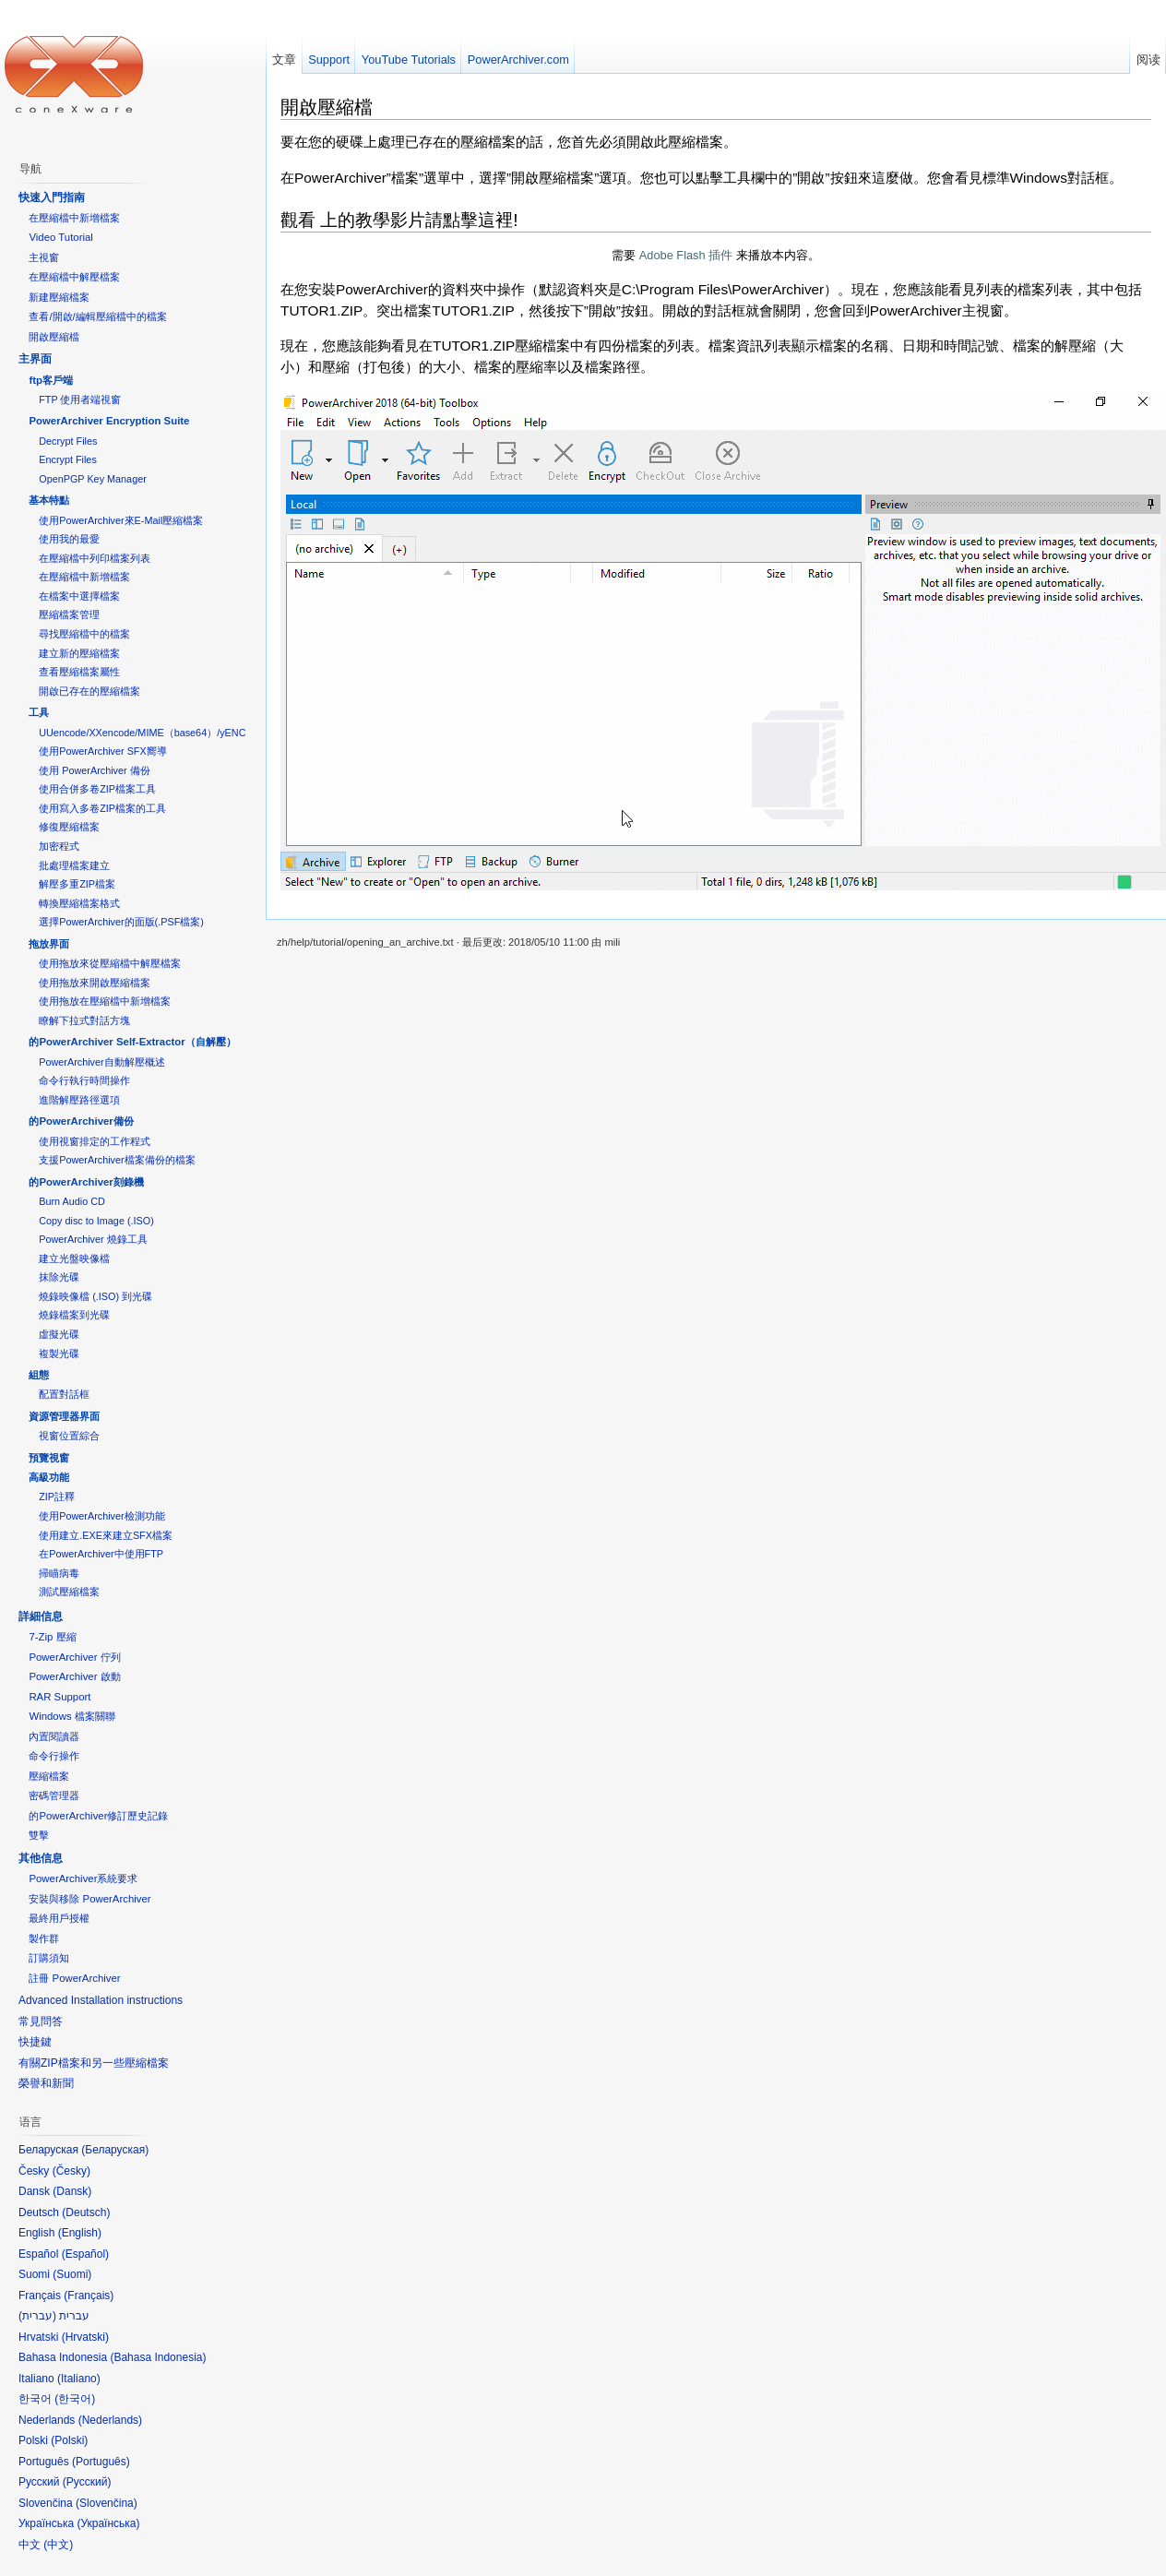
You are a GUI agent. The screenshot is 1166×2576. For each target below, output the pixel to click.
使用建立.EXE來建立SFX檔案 (106, 1535)
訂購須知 (49, 1957)
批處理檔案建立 (74, 865)
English (80, 2232)
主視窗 (44, 257)
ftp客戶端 (51, 380)
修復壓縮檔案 (69, 826)
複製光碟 (59, 1353)
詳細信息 (40, 1616)
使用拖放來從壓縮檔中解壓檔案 (110, 963)
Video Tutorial (60, 237)
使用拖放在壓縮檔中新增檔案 (105, 1001)
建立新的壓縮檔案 (79, 653)
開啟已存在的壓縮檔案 (89, 691)
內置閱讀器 (54, 1736)
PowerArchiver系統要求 (83, 1878)
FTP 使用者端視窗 (80, 399)
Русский (87, 2481)
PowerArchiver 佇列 (74, 1657)
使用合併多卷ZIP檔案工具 (97, 788)
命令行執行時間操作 (84, 1080)
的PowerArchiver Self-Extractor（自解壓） (132, 1041)
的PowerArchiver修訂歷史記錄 (98, 1815)
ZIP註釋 (57, 1496)
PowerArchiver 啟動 (74, 1676)
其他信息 (40, 1858)
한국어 (74, 2398)
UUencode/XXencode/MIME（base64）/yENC (142, 732)
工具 (39, 712)
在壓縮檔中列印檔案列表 (94, 558)
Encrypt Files (68, 459)
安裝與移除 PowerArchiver (89, 1898)
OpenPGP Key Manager (93, 478)
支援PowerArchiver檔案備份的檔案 (117, 1159)
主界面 (35, 358)
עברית (37, 2315)
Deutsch (85, 2212)
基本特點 (49, 500)
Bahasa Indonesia (157, 2357)
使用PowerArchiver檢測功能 (101, 1515)
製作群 (44, 1938)
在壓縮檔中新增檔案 (74, 217)
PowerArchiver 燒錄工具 (93, 1239)
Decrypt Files (68, 441)
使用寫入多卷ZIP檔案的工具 (102, 808)
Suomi (72, 2274)
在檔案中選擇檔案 (79, 596)
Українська (108, 2523)
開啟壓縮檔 (326, 106)
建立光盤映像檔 (74, 1258)
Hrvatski (85, 2337)
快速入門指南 (51, 197)
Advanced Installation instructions (100, 2000)
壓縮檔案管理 (69, 614)
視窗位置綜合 (69, 1435)
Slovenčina (106, 2503)
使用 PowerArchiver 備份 (94, 770)
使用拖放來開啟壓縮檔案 (94, 982)
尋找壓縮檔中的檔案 (84, 633)
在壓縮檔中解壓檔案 (74, 276)
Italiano (79, 2378)
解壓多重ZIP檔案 (77, 883)
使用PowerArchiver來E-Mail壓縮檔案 (121, 520)
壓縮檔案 (49, 1776)
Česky (71, 2171)
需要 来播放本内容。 (716, 255)
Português (101, 2461)
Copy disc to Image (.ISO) (96, 1220)
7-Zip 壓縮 (52, 1636)
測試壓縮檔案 (69, 1591)
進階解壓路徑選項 (79, 1099)
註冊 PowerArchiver (74, 1978)
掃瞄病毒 (59, 1573)
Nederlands (110, 2420)
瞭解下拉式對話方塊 (84, 1020)
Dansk (72, 2191)
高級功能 (49, 1477)
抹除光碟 (59, 1276)
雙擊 (39, 1835)
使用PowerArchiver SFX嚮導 (102, 751)
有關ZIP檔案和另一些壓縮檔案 (93, 2063)
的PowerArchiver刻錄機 (86, 1181)
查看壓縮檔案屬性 (79, 671)
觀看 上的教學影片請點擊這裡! (399, 220)
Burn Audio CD (72, 1201)
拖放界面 (49, 943)
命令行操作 (54, 1755)
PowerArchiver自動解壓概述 (101, 1061)
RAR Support (59, 1696)
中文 (58, 2544)
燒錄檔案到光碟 (74, 1314)
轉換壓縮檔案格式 (79, 903)
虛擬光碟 (59, 1334)
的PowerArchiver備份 (81, 1121)
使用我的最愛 (69, 538)
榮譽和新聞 (46, 2083)
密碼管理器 (54, 1795)
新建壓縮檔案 (59, 297)
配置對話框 (64, 1394)
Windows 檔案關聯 (71, 1716)
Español (85, 2254)
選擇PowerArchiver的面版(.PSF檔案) (121, 921)
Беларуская (115, 2149)
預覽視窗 (49, 1457)
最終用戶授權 (59, 1918)
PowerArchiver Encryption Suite (109, 420)
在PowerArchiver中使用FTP (101, 1553)
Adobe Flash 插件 (685, 255)
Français (88, 2295)
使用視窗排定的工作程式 (94, 1141)
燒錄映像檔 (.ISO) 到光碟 (95, 1296)
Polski (69, 2440)
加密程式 (59, 846)
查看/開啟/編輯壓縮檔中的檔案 (97, 316)
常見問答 (40, 2021)
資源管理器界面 (64, 1416)
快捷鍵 (35, 2041)
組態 (39, 1374)
